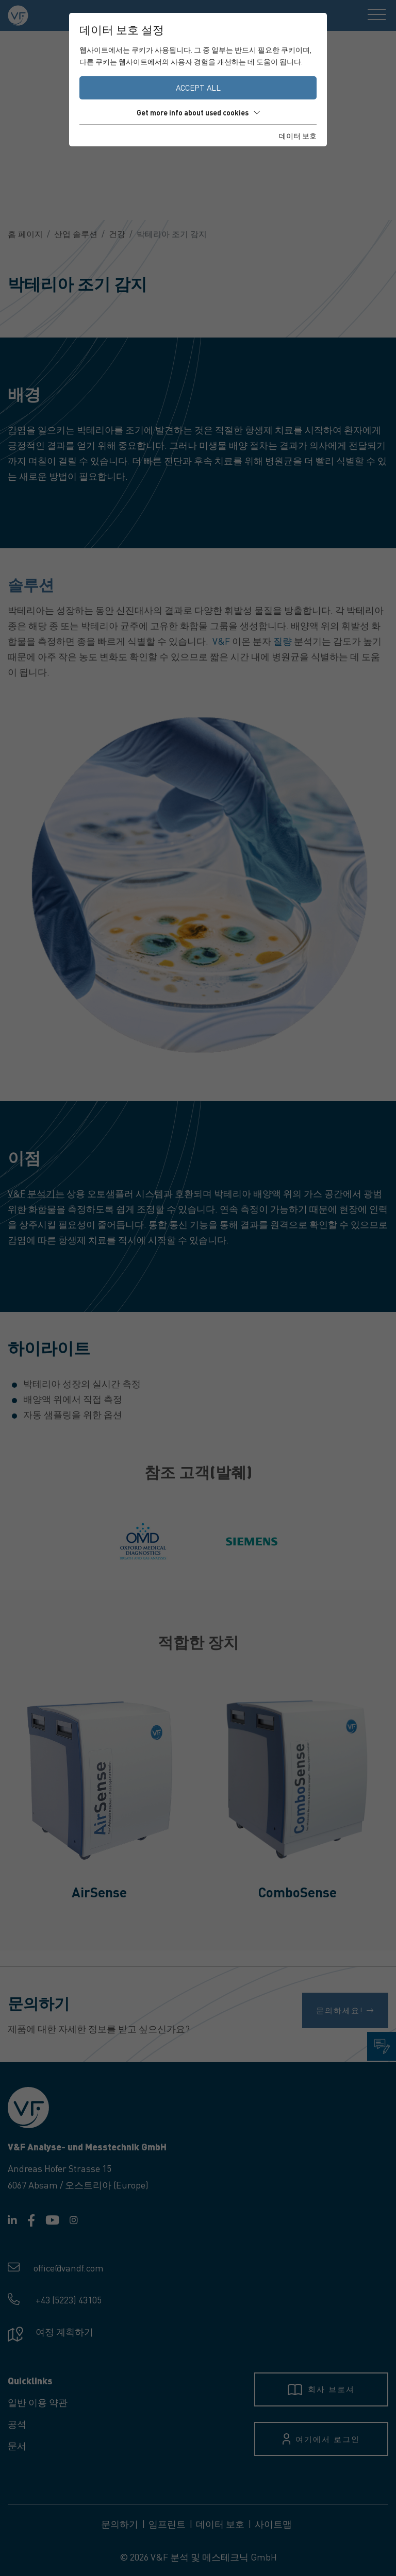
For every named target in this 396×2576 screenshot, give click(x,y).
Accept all (198, 87)
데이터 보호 (298, 135)
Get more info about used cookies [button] (198, 112)
